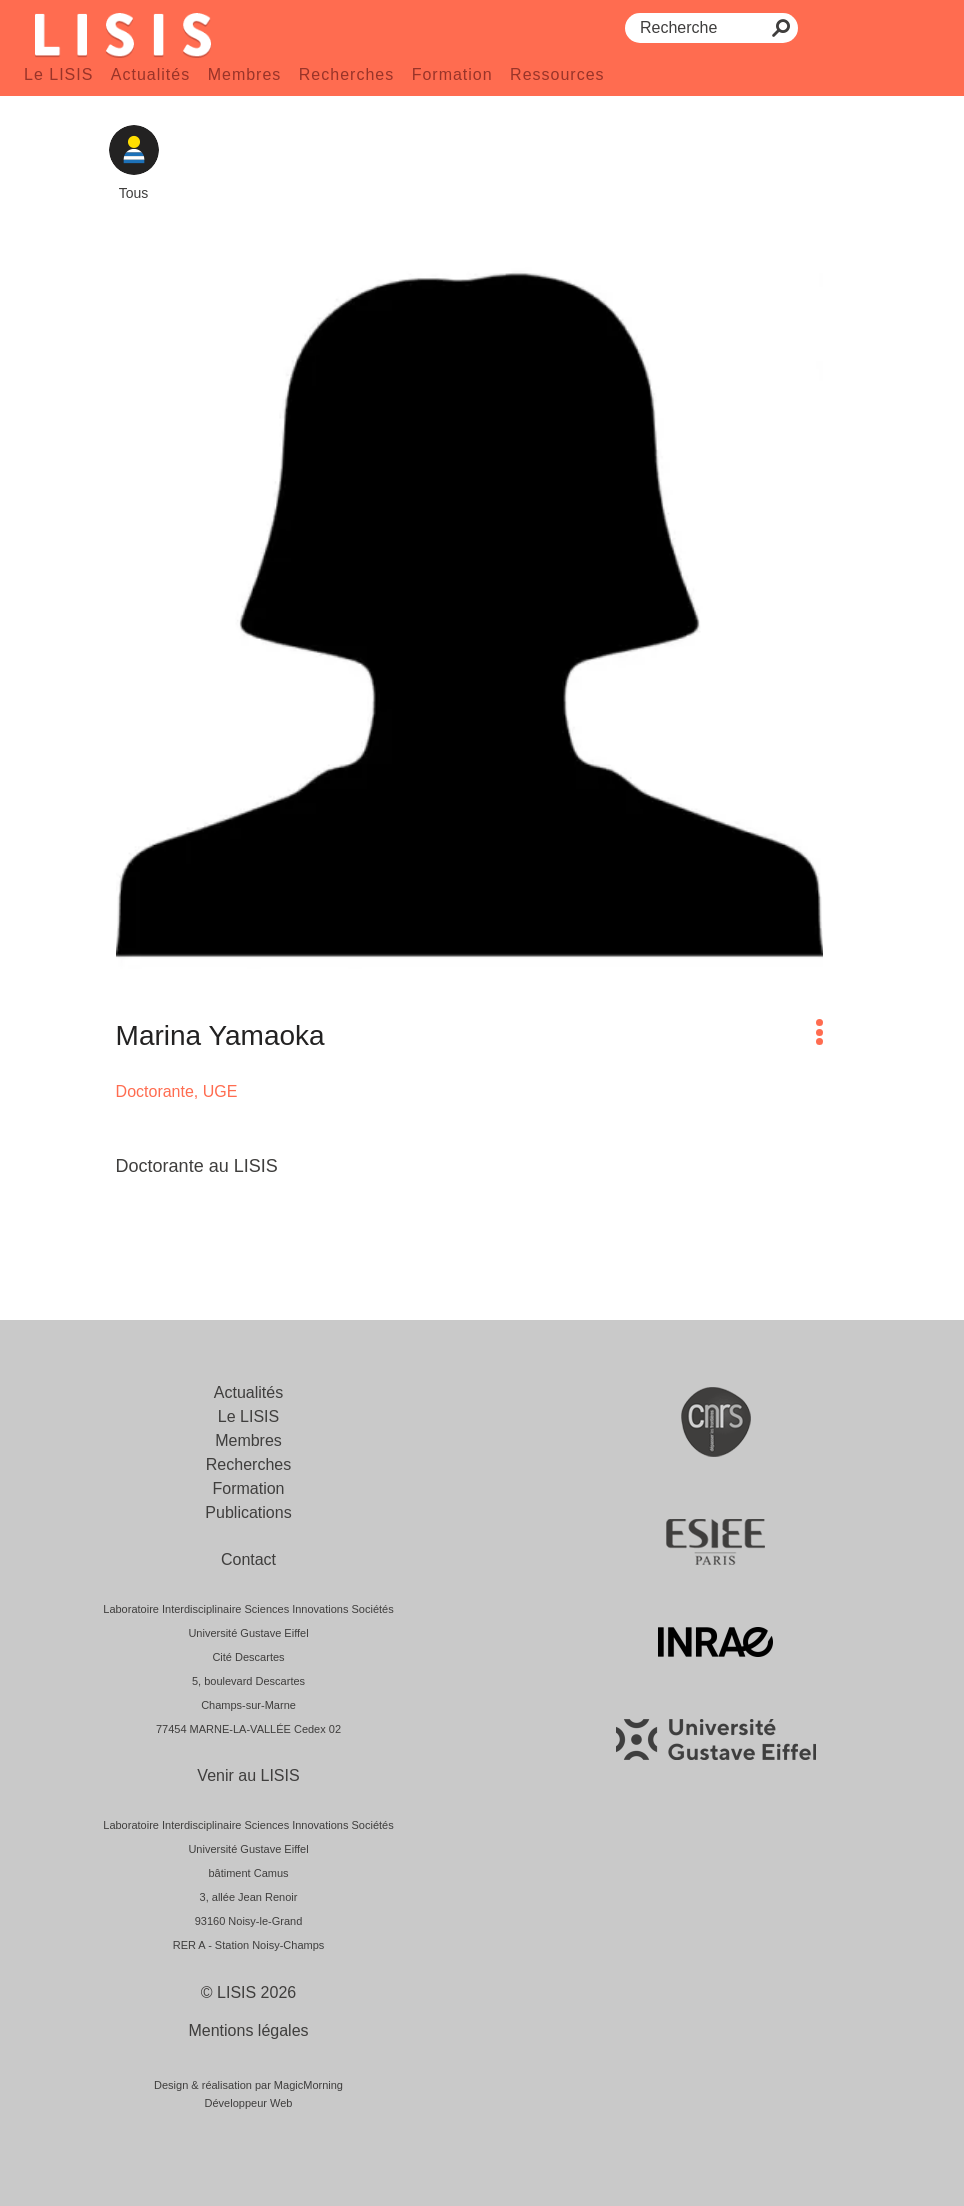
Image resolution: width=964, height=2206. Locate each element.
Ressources (557, 74)
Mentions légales (248, 2030)
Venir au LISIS (248, 1775)
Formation (452, 74)
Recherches (346, 74)
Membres (245, 74)
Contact (248, 1559)
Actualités (150, 74)
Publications (248, 1512)
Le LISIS (58, 74)
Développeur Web (249, 2103)
